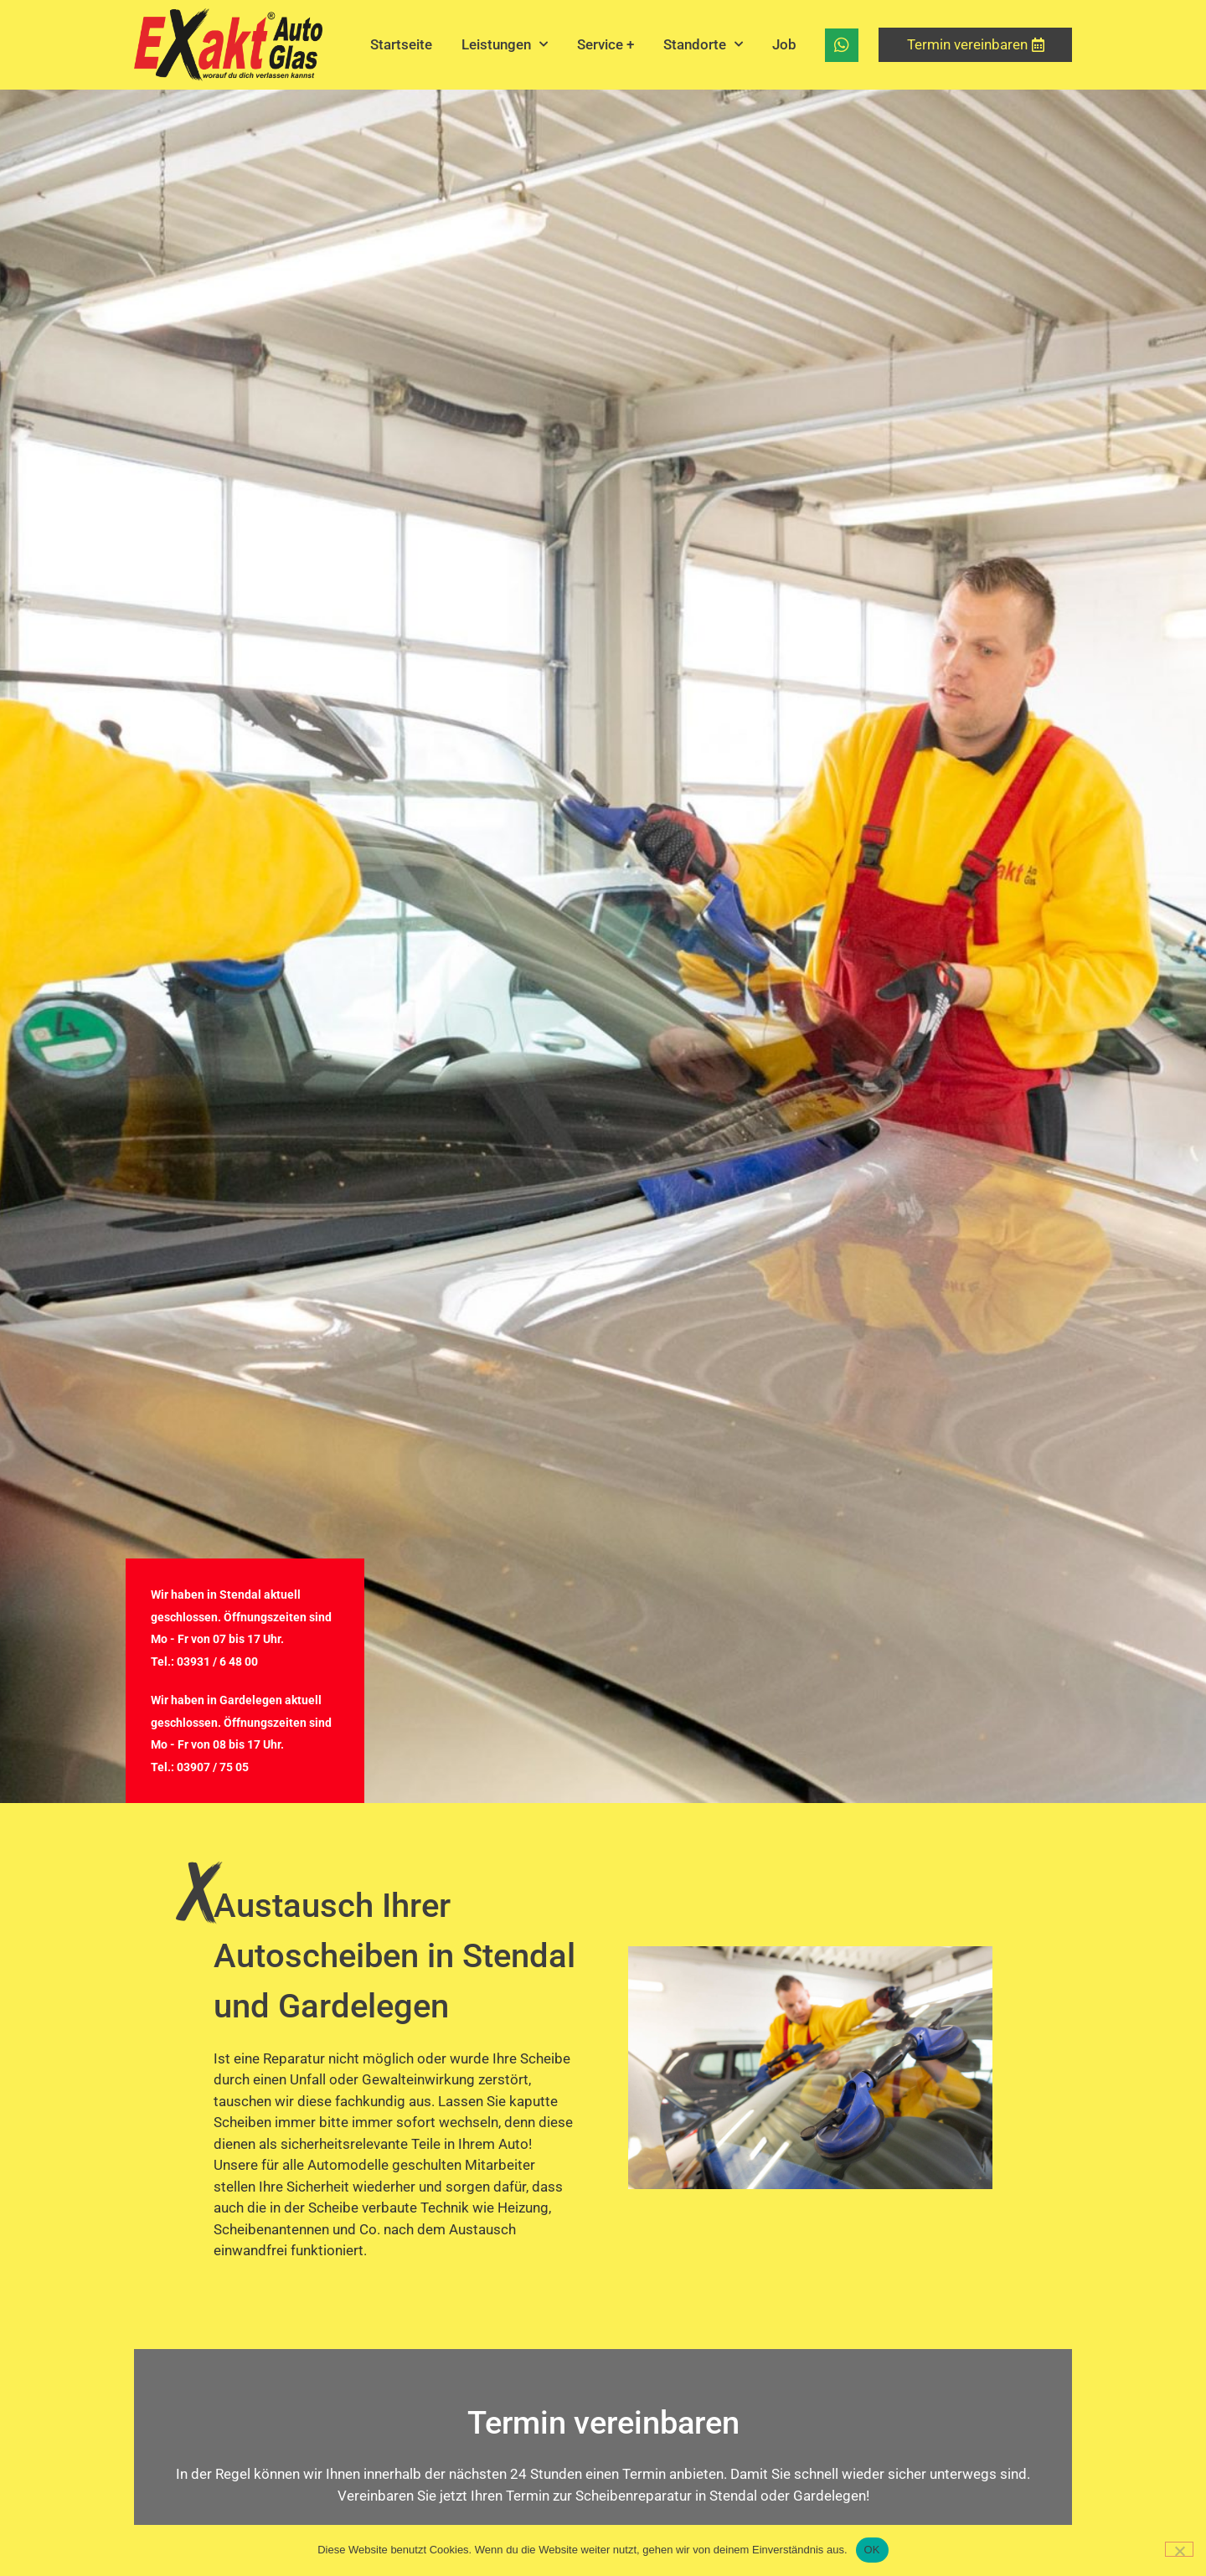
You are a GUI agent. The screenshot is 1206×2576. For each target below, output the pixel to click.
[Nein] (1179, 2549)
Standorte (703, 44)
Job (784, 44)
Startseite (401, 44)
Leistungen (504, 44)
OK (872, 2549)
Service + (605, 44)
